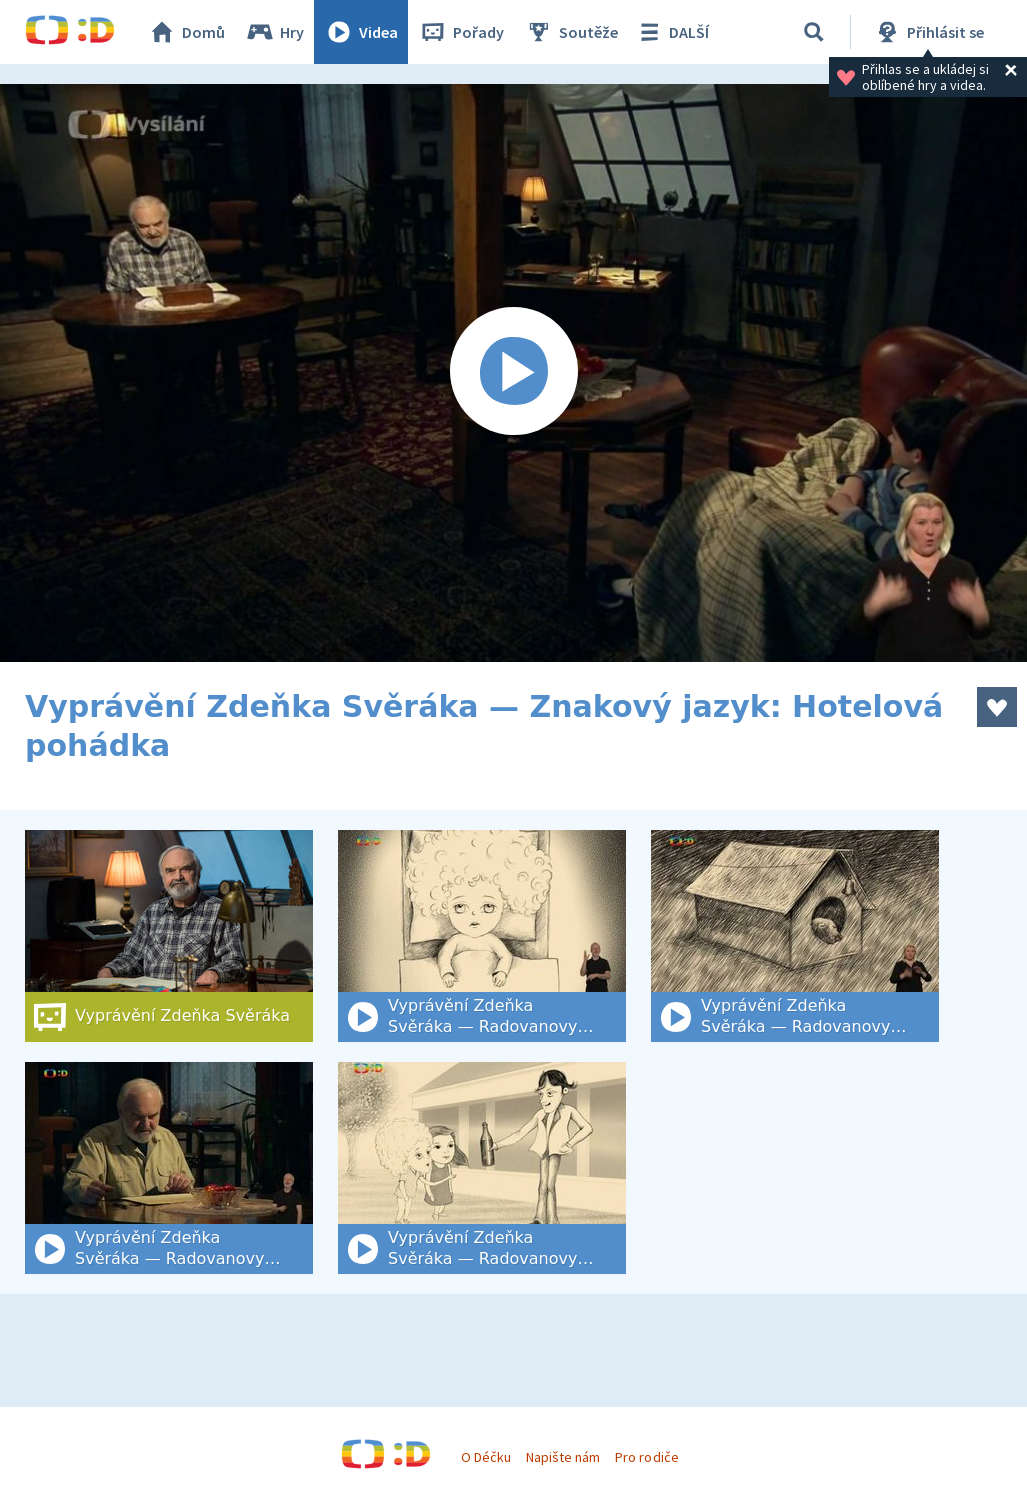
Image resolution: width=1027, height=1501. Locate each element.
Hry (274, 32)
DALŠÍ (671, 32)
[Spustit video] (513, 373)
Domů (186, 32)
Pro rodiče (646, 1457)
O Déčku (486, 1457)
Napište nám (563, 1457)
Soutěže (571, 32)
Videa (361, 32)
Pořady (461, 32)
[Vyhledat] (814, 32)
